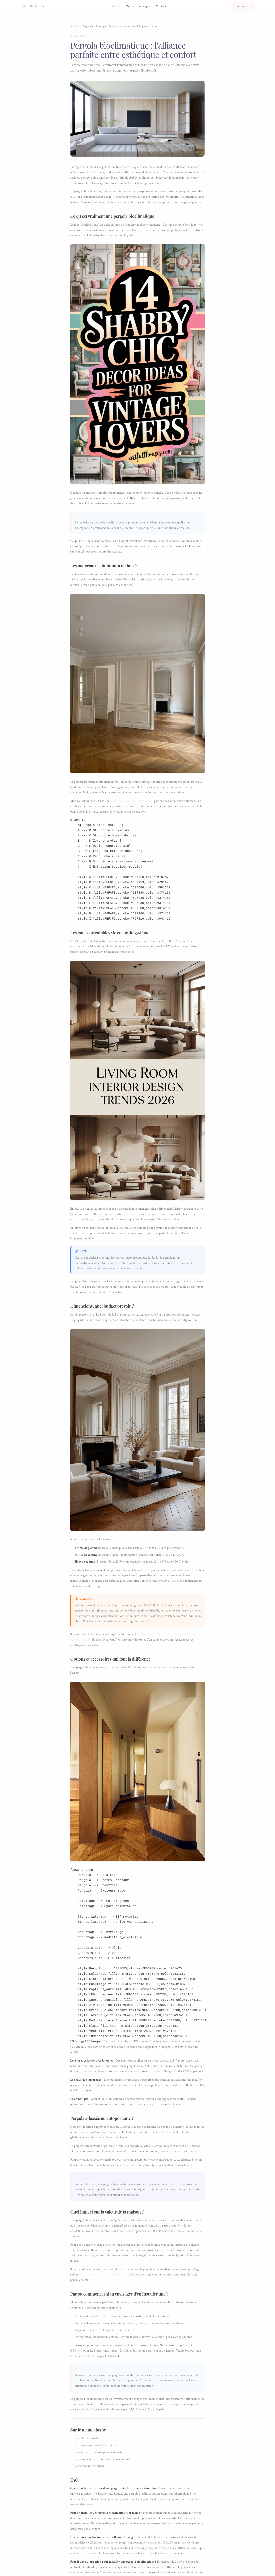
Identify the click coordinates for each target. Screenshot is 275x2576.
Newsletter (243, 6)
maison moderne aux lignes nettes (131, 801)
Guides (115, 6)
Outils (130, 6)
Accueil (74, 26)
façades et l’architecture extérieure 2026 (103, 2275)
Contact (161, 6)
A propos (144, 6)
